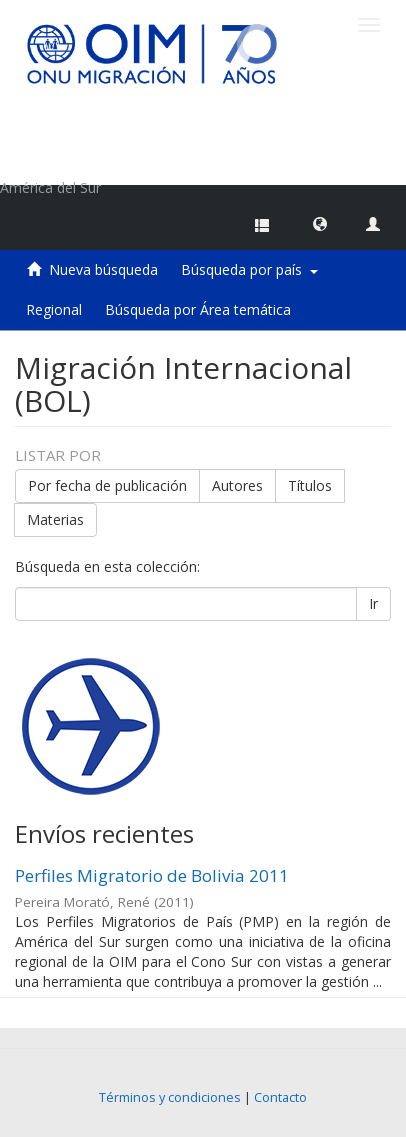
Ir (373, 603)
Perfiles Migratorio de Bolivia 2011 (152, 875)
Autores (237, 485)
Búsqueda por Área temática (198, 309)
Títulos (310, 485)
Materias (55, 519)
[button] (320, 223)
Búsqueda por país (249, 269)
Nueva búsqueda (103, 269)
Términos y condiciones (170, 1097)
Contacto (280, 1097)
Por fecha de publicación (107, 485)
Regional (54, 309)
